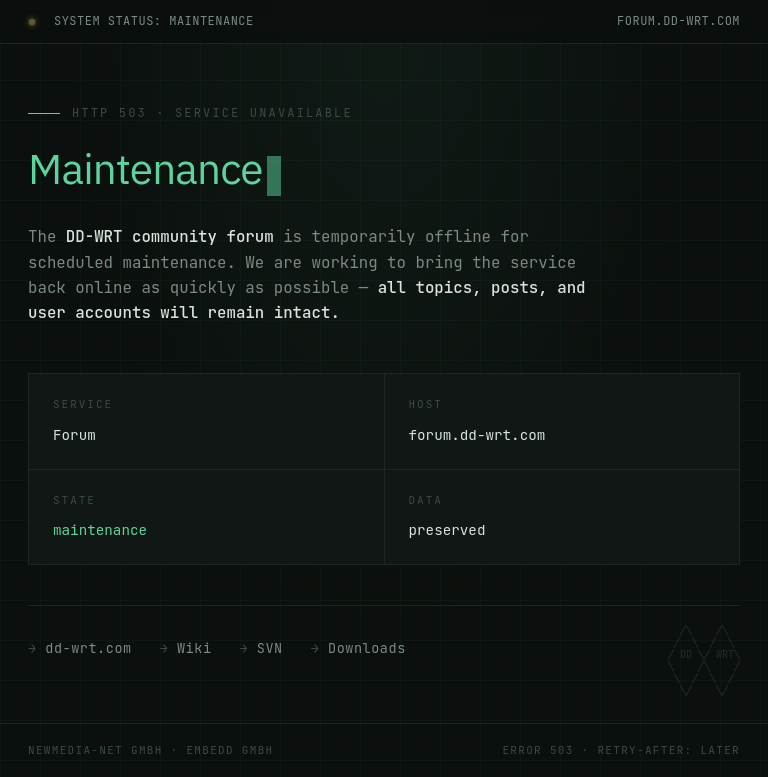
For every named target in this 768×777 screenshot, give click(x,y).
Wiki (194, 648)
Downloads (367, 648)
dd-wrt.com (88, 648)
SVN (270, 648)
